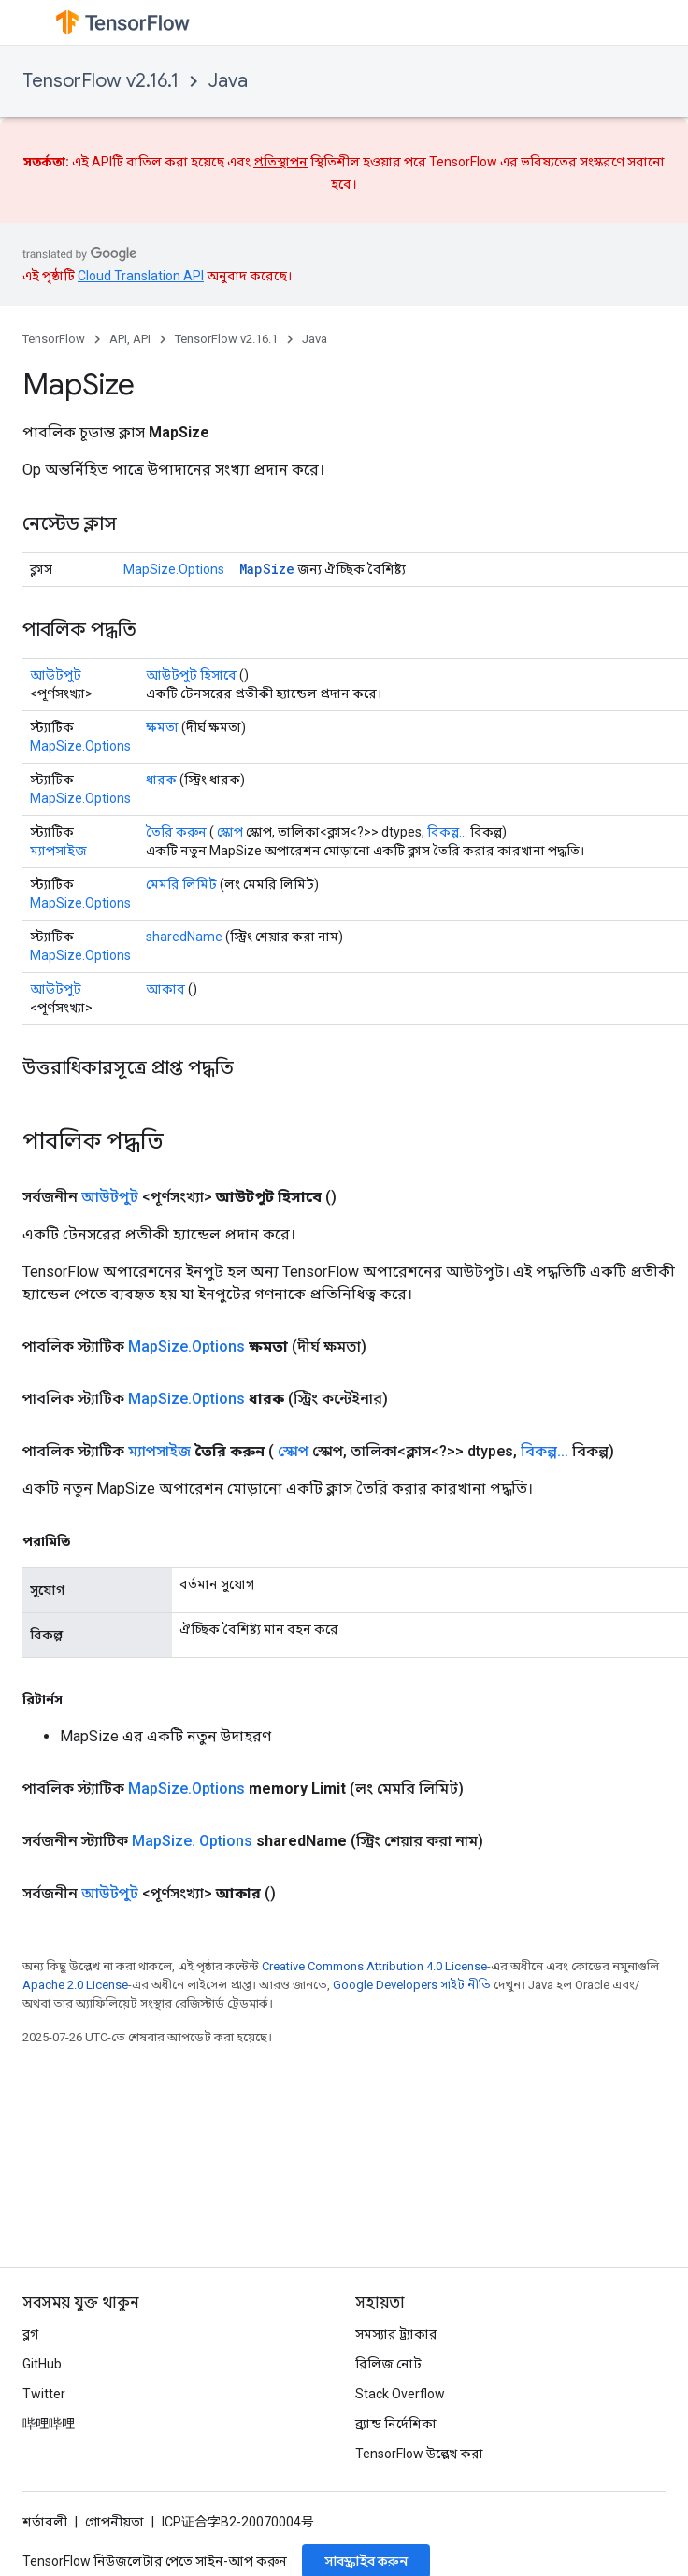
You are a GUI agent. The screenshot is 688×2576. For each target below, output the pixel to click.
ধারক (161, 779)
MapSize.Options (173, 569)
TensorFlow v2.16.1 (100, 81)
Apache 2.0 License (75, 1985)
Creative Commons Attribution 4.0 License (374, 1966)
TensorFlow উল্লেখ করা (419, 2453)
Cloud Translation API (141, 275)
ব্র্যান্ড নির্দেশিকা (396, 2423)
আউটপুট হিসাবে (191, 674)
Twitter (43, 2393)
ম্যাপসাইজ (58, 850)
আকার (165, 988)
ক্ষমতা (162, 727)
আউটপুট (55, 674)
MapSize (266, 569)
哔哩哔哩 (48, 2423)
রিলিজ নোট (388, 2363)
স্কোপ (230, 831)
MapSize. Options (192, 1841)
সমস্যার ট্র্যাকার (396, 2333)
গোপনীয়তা (114, 2521)
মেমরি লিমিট (181, 884)
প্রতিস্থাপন (280, 161)
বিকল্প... (447, 831)
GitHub (42, 2363)
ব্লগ (30, 2333)
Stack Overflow (400, 2393)
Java (228, 81)
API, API (129, 339)
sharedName (184, 936)
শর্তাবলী (44, 2521)
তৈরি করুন (176, 831)
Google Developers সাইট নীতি (412, 1985)
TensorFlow (53, 339)
